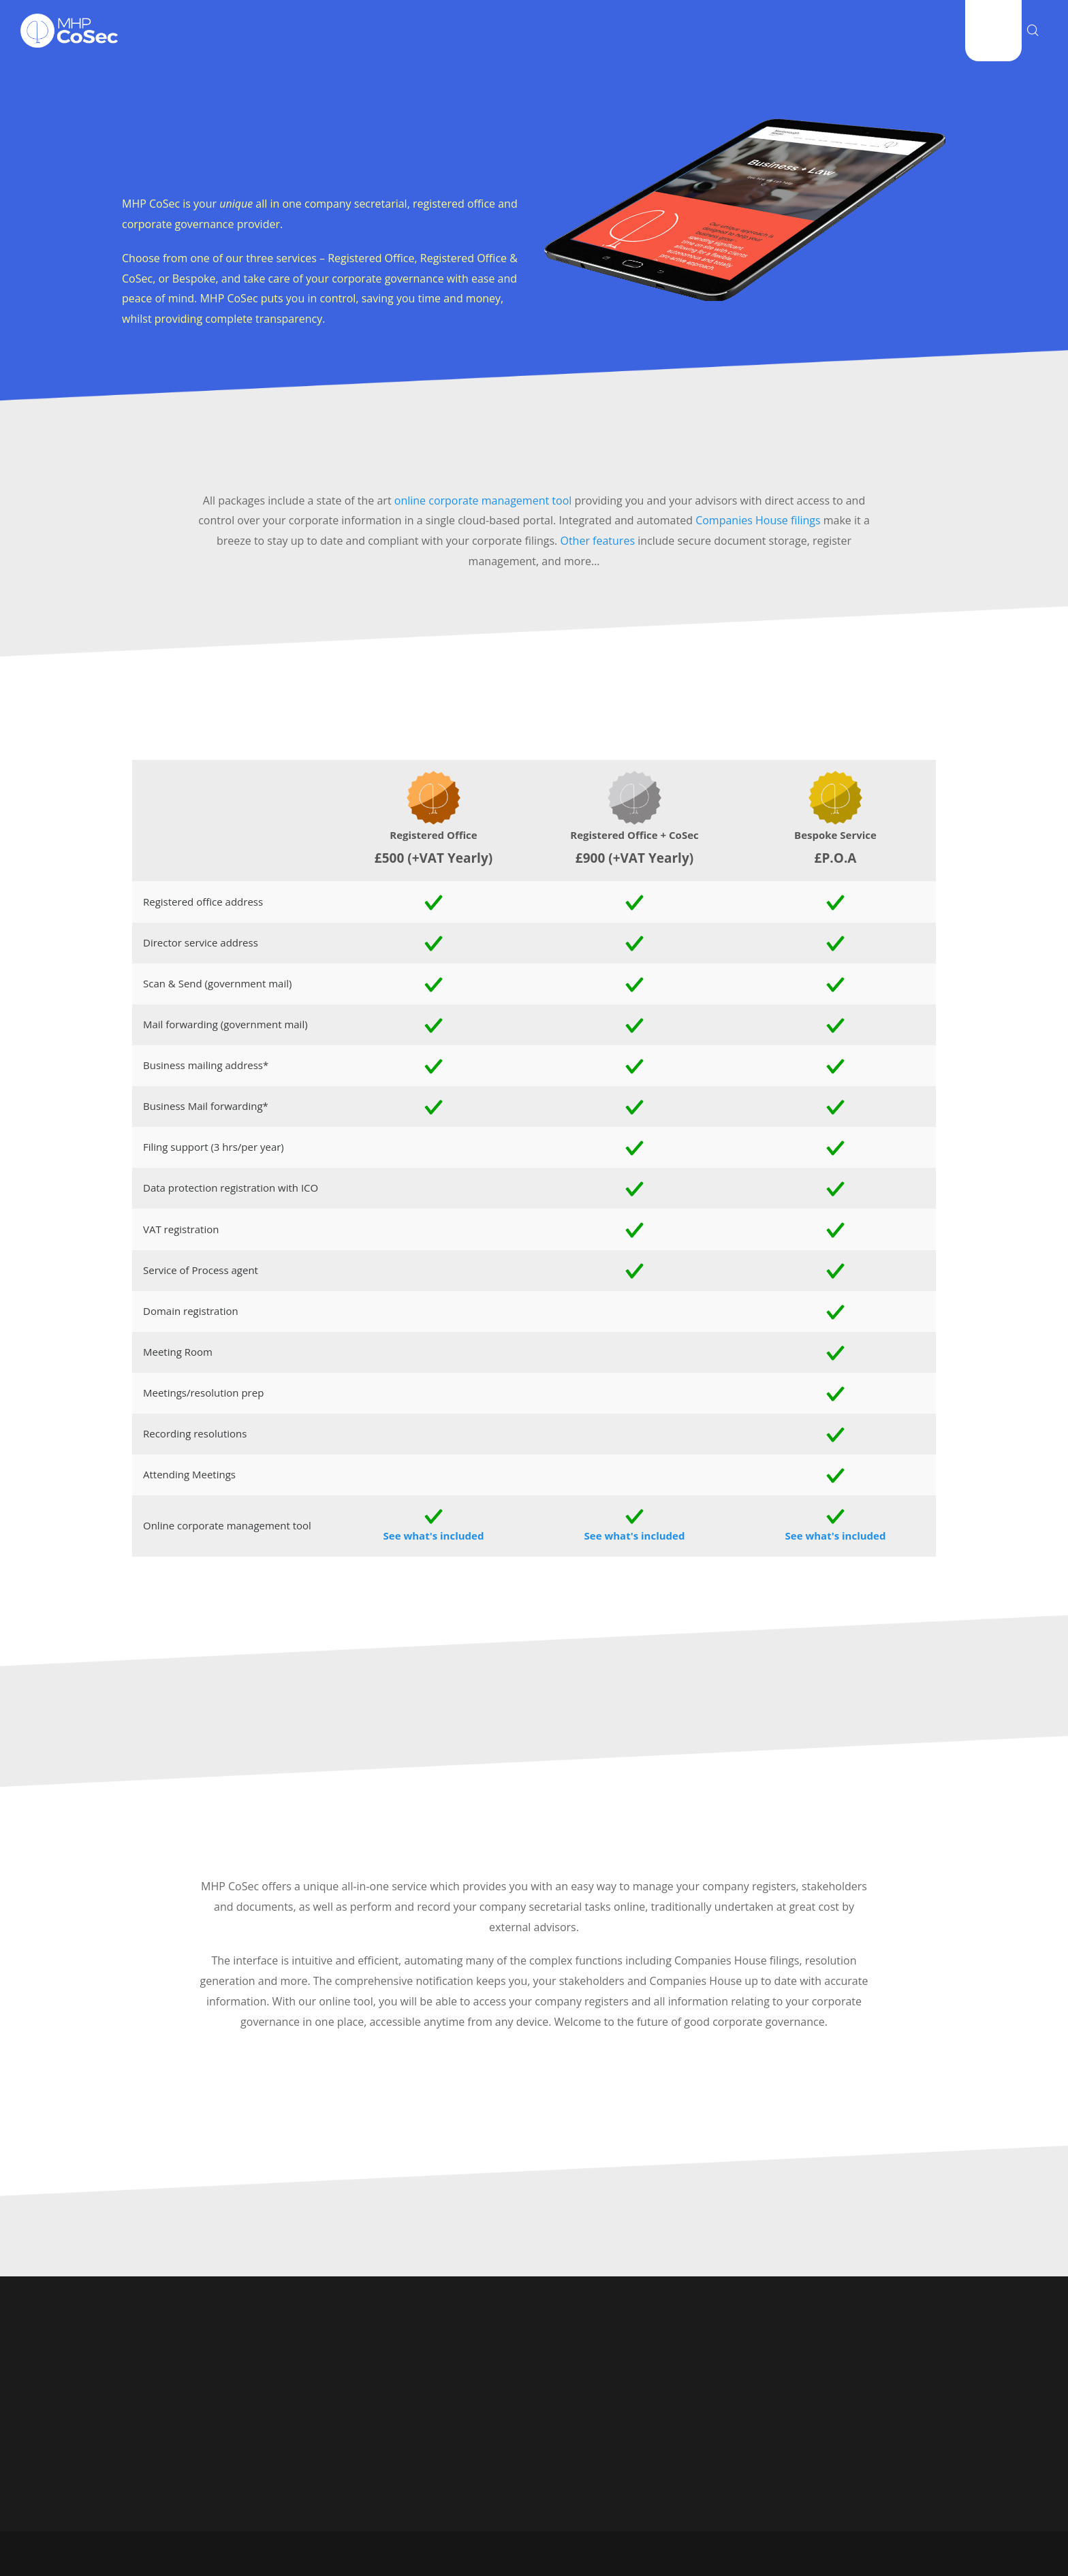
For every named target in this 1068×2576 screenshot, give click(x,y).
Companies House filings (757, 520)
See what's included (433, 1535)
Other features (597, 540)
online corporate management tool (483, 500)
